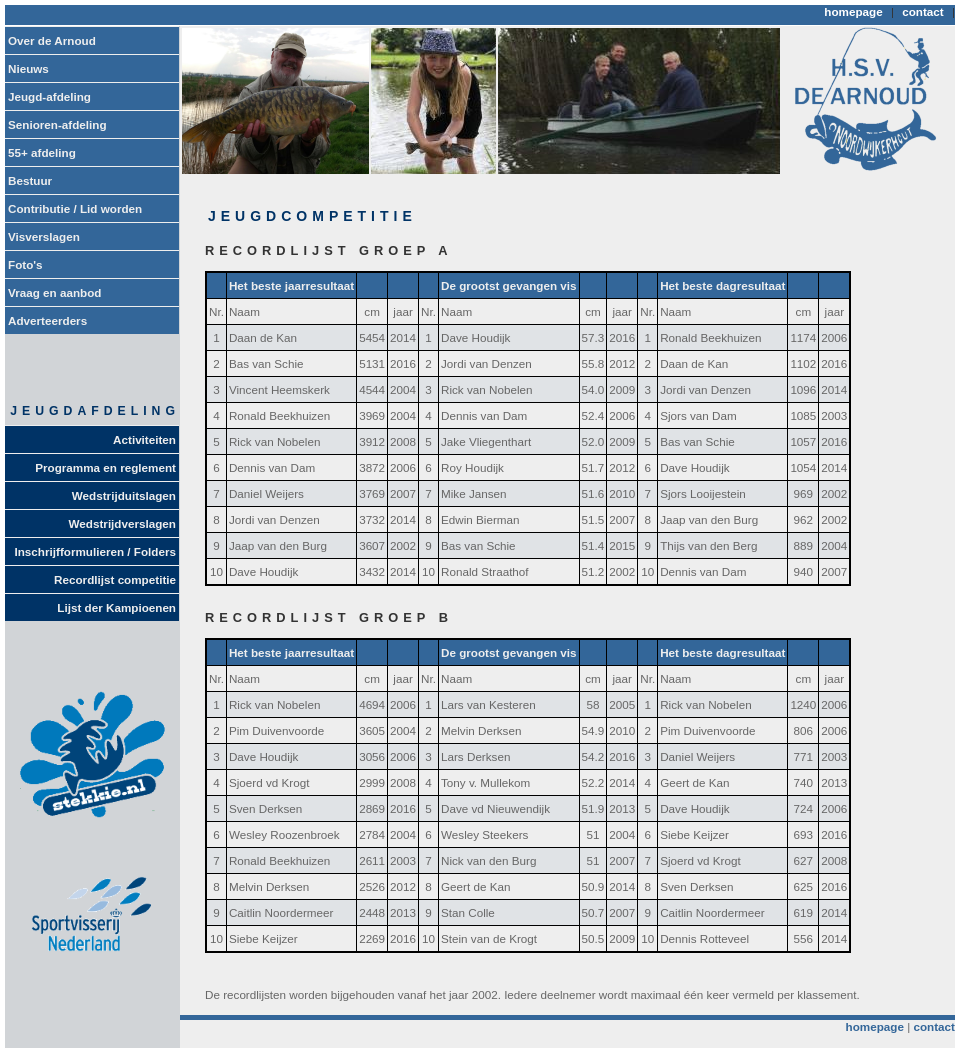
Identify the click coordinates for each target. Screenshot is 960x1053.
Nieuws (28, 68)
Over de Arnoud (52, 40)
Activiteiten (144, 439)
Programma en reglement (105, 467)
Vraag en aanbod (54, 292)
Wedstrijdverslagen (122, 523)
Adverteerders (47, 320)
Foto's (25, 264)
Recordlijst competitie (115, 579)
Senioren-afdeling (57, 124)
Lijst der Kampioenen (116, 607)
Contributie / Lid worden (75, 208)
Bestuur (30, 180)
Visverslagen (44, 236)
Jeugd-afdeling (49, 96)
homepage (853, 11)
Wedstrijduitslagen (124, 495)
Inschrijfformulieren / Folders (96, 551)
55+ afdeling (42, 152)
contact (923, 11)
